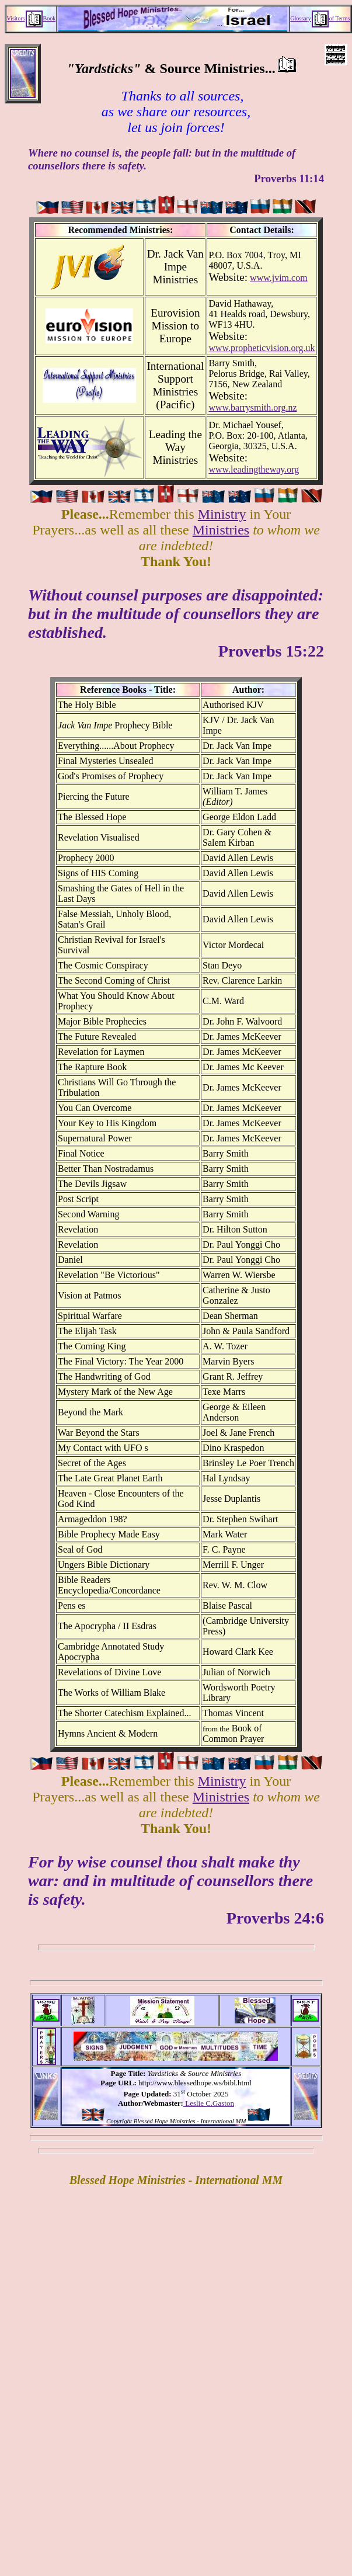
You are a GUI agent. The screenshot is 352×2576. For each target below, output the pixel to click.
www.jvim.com (279, 278)
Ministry (222, 514)
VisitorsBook (31, 18)
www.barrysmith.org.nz (252, 407)
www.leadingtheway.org (253, 469)
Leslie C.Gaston (208, 2103)
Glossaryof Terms (320, 18)
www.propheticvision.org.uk (261, 348)
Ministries (221, 529)
